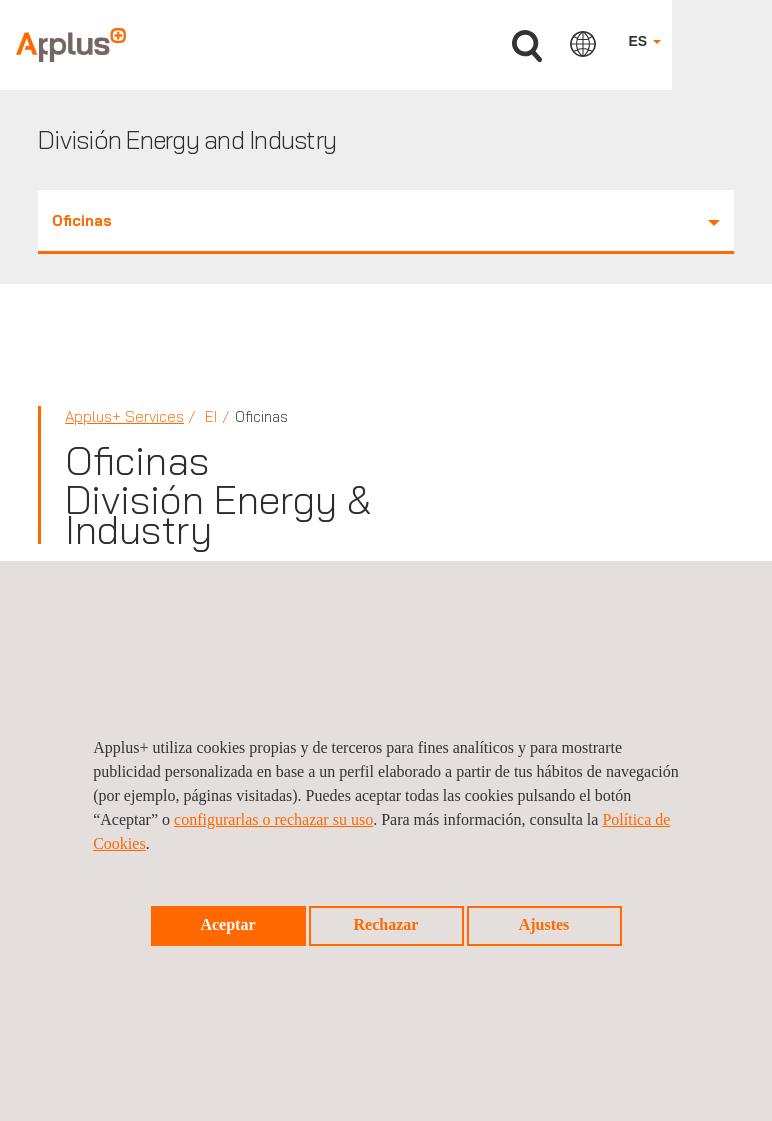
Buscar (527, 46)
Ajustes (544, 924)
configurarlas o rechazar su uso (273, 819)
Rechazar (386, 924)
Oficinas (386, 220)
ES (644, 41)
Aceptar (227, 924)
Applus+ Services (124, 416)
